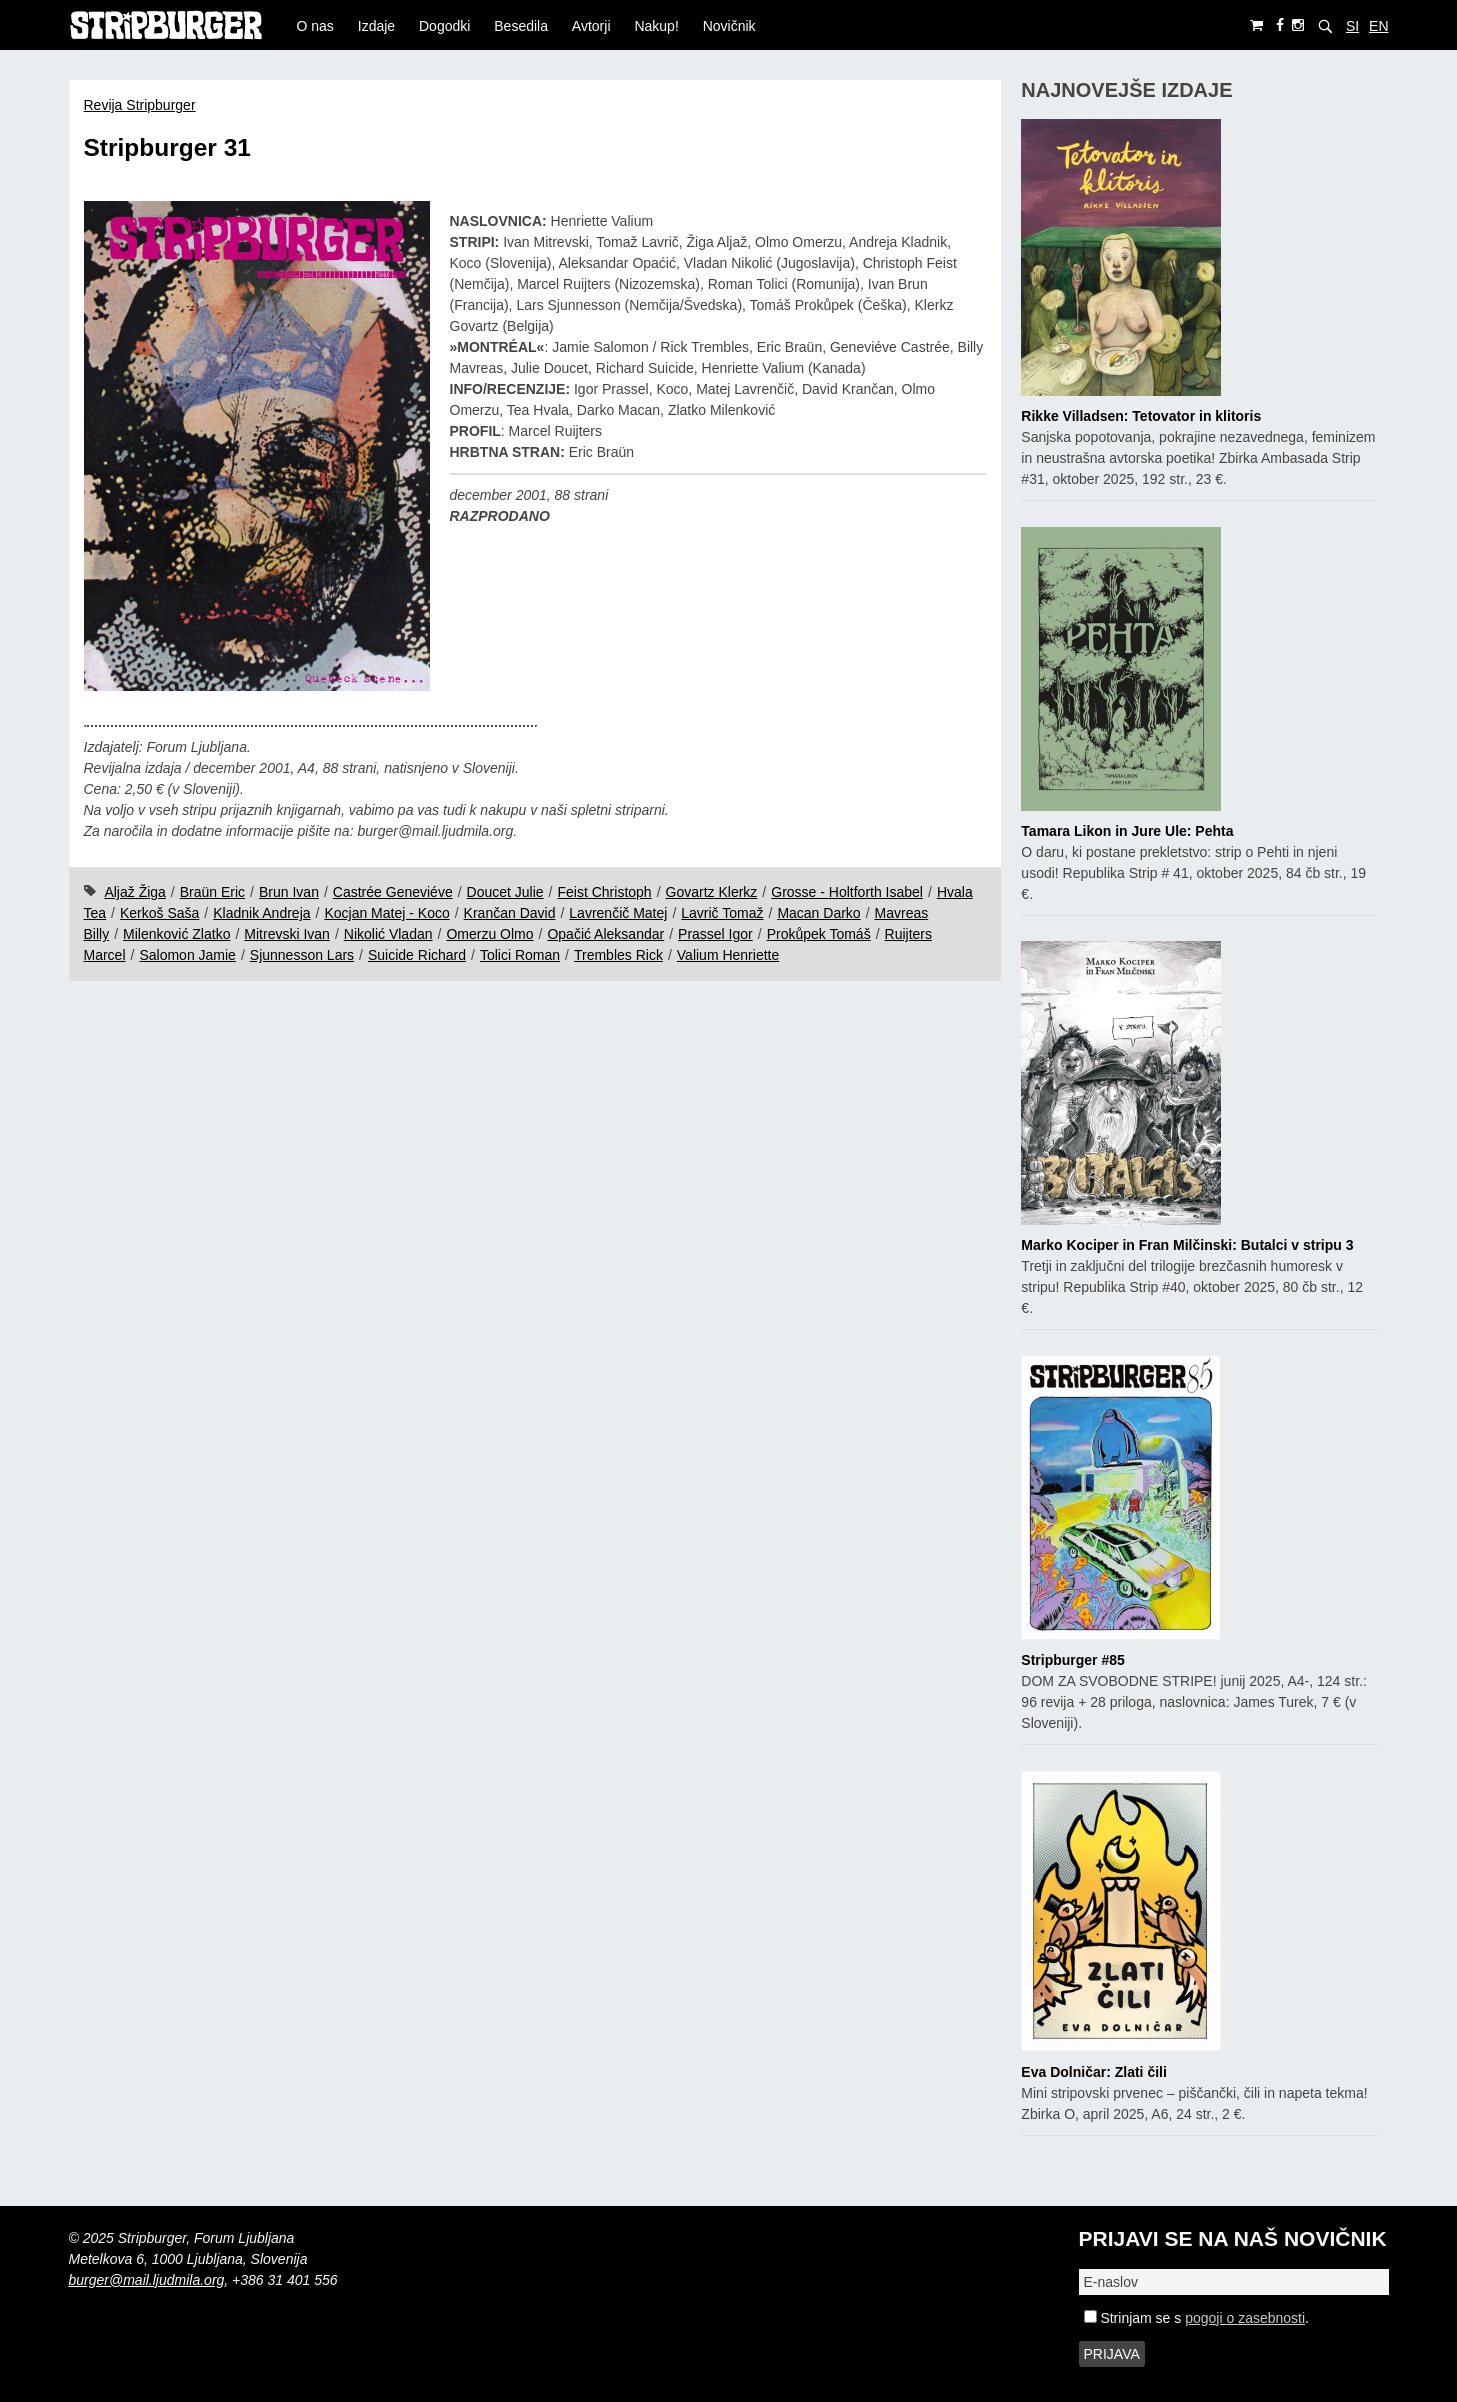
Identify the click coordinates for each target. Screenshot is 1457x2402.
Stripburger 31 (167, 147)
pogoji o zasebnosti (1245, 2318)
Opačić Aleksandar (605, 934)
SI (1352, 26)
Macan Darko (818, 913)
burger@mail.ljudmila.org (147, 2280)
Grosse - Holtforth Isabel (847, 892)
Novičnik (729, 26)
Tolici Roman (520, 955)
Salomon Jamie (187, 955)
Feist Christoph (605, 892)
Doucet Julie (505, 892)
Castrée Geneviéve (393, 892)
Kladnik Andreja (261, 913)
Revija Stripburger (140, 105)
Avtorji (591, 26)
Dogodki (444, 26)
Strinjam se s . (1196, 2318)
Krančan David (510, 913)
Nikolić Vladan (388, 934)
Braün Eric (212, 892)
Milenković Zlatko (176, 934)
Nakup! (656, 26)
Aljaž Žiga (134, 892)
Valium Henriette (728, 955)
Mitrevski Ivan (287, 934)
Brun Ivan (289, 892)
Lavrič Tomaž (722, 913)
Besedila (521, 26)
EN (1378, 26)
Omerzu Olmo (489, 934)
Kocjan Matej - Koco (386, 913)
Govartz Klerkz (712, 892)
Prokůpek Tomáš (819, 934)
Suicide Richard (417, 955)
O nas (315, 26)
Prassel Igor (715, 934)
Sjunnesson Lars (302, 955)
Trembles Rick (618, 955)
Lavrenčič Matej (618, 913)
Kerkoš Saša (159, 913)
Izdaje (376, 26)
